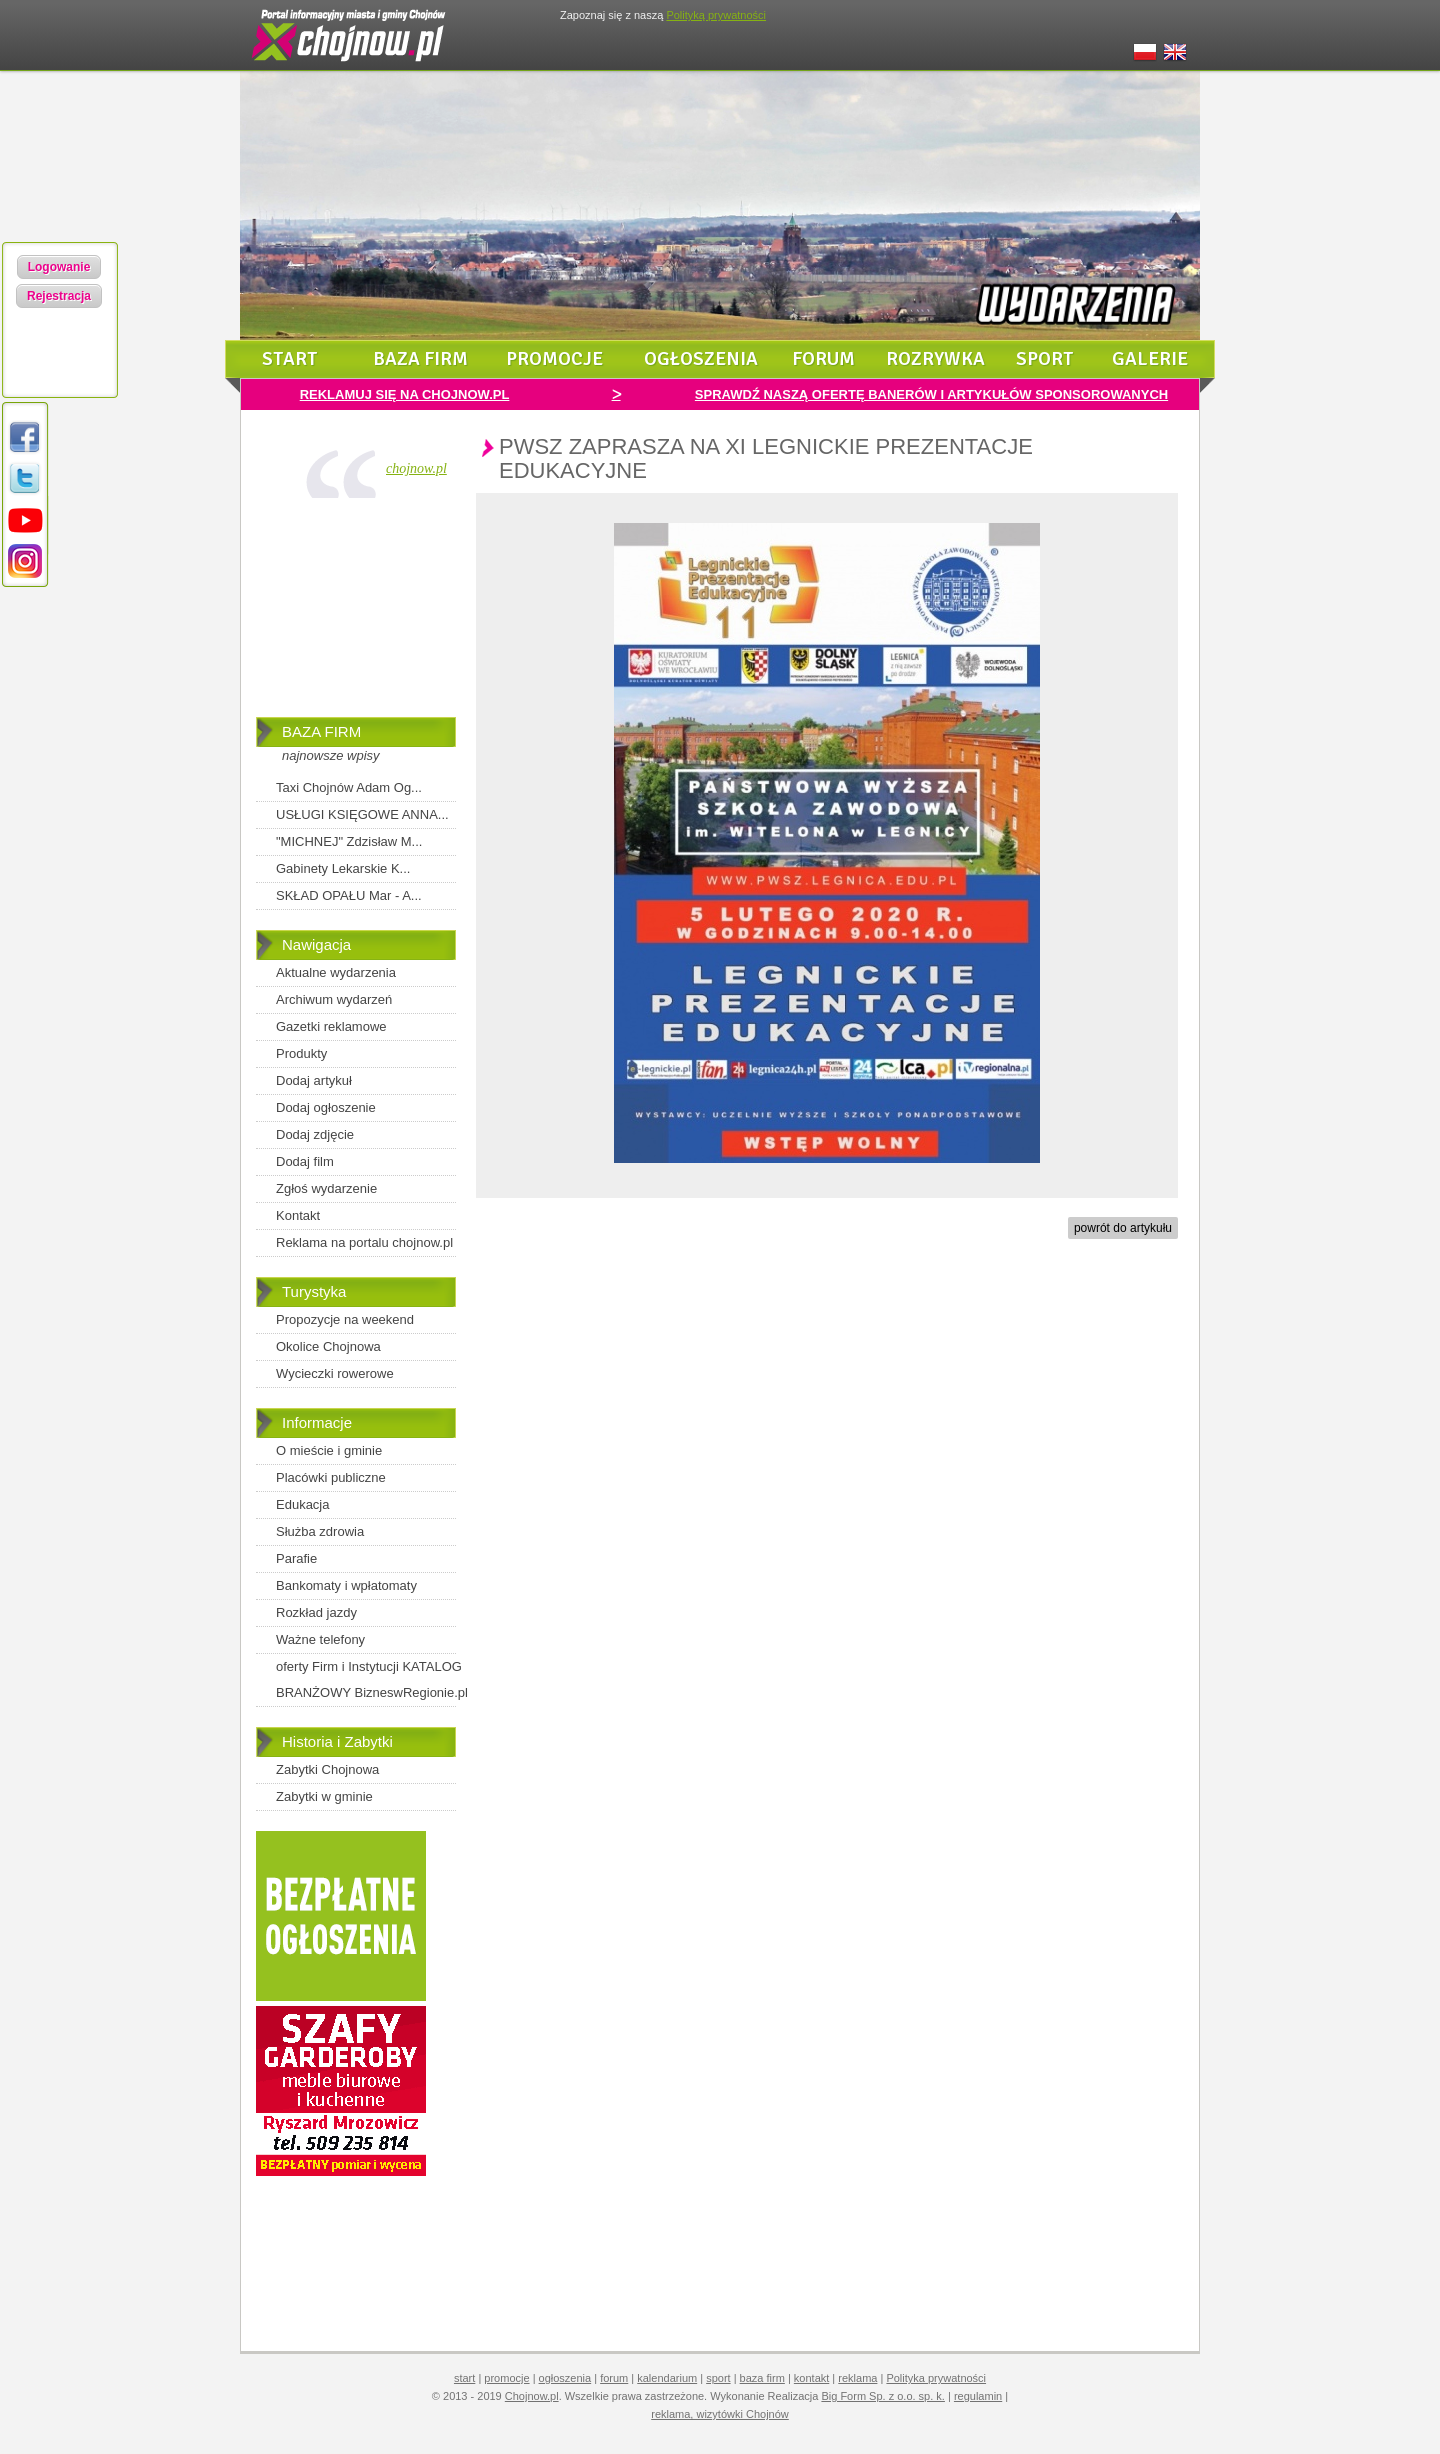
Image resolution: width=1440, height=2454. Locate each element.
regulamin (978, 2396)
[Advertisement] (356, 612)
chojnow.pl (416, 468)
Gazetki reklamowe (331, 1026)
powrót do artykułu (1123, 1228)
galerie (1150, 359)
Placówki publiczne (331, 1477)
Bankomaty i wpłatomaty (346, 1585)
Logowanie (59, 267)
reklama (857, 2378)
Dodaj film (305, 1161)
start (290, 359)
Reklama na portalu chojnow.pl (364, 1242)
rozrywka (935, 359)
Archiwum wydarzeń (334, 999)
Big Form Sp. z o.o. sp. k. (883, 2396)
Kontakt (298, 1215)
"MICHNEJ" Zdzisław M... (349, 841)
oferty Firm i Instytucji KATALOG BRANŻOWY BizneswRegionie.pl (372, 1679)
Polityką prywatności (716, 15)
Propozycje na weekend (345, 1319)
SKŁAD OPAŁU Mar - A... (349, 895)
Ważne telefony (320, 1639)
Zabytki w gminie (324, 1796)
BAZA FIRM (321, 731)
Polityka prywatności (936, 2378)
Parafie (296, 1558)
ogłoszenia (701, 359)
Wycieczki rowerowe (335, 1373)
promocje (554, 359)
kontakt (811, 2378)
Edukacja (302, 1504)
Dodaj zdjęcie (315, 1134)
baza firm (420, 359)
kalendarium (667, 2378)
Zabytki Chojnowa (327, 1769)
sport (1045, 359)
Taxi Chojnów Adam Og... (349, 787)
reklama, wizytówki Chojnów (720, 2414)
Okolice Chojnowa (328, 1346)
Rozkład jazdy (316, 1612)
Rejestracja (59, 296)
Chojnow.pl (532, 2396)
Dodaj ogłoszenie (326, 1107)
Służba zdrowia (320, 1531)
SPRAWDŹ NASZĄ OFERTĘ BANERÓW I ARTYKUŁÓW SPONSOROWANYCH (931, 394)
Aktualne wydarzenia (336, 972)
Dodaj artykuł (314, 1080)
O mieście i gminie (329, 1450)
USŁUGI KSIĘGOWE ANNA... (362, 814)
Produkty (301, 1053)
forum (823, 359)
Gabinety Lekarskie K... (343, 868)
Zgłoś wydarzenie (326, 1188)
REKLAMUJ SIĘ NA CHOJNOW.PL (405, 394)
